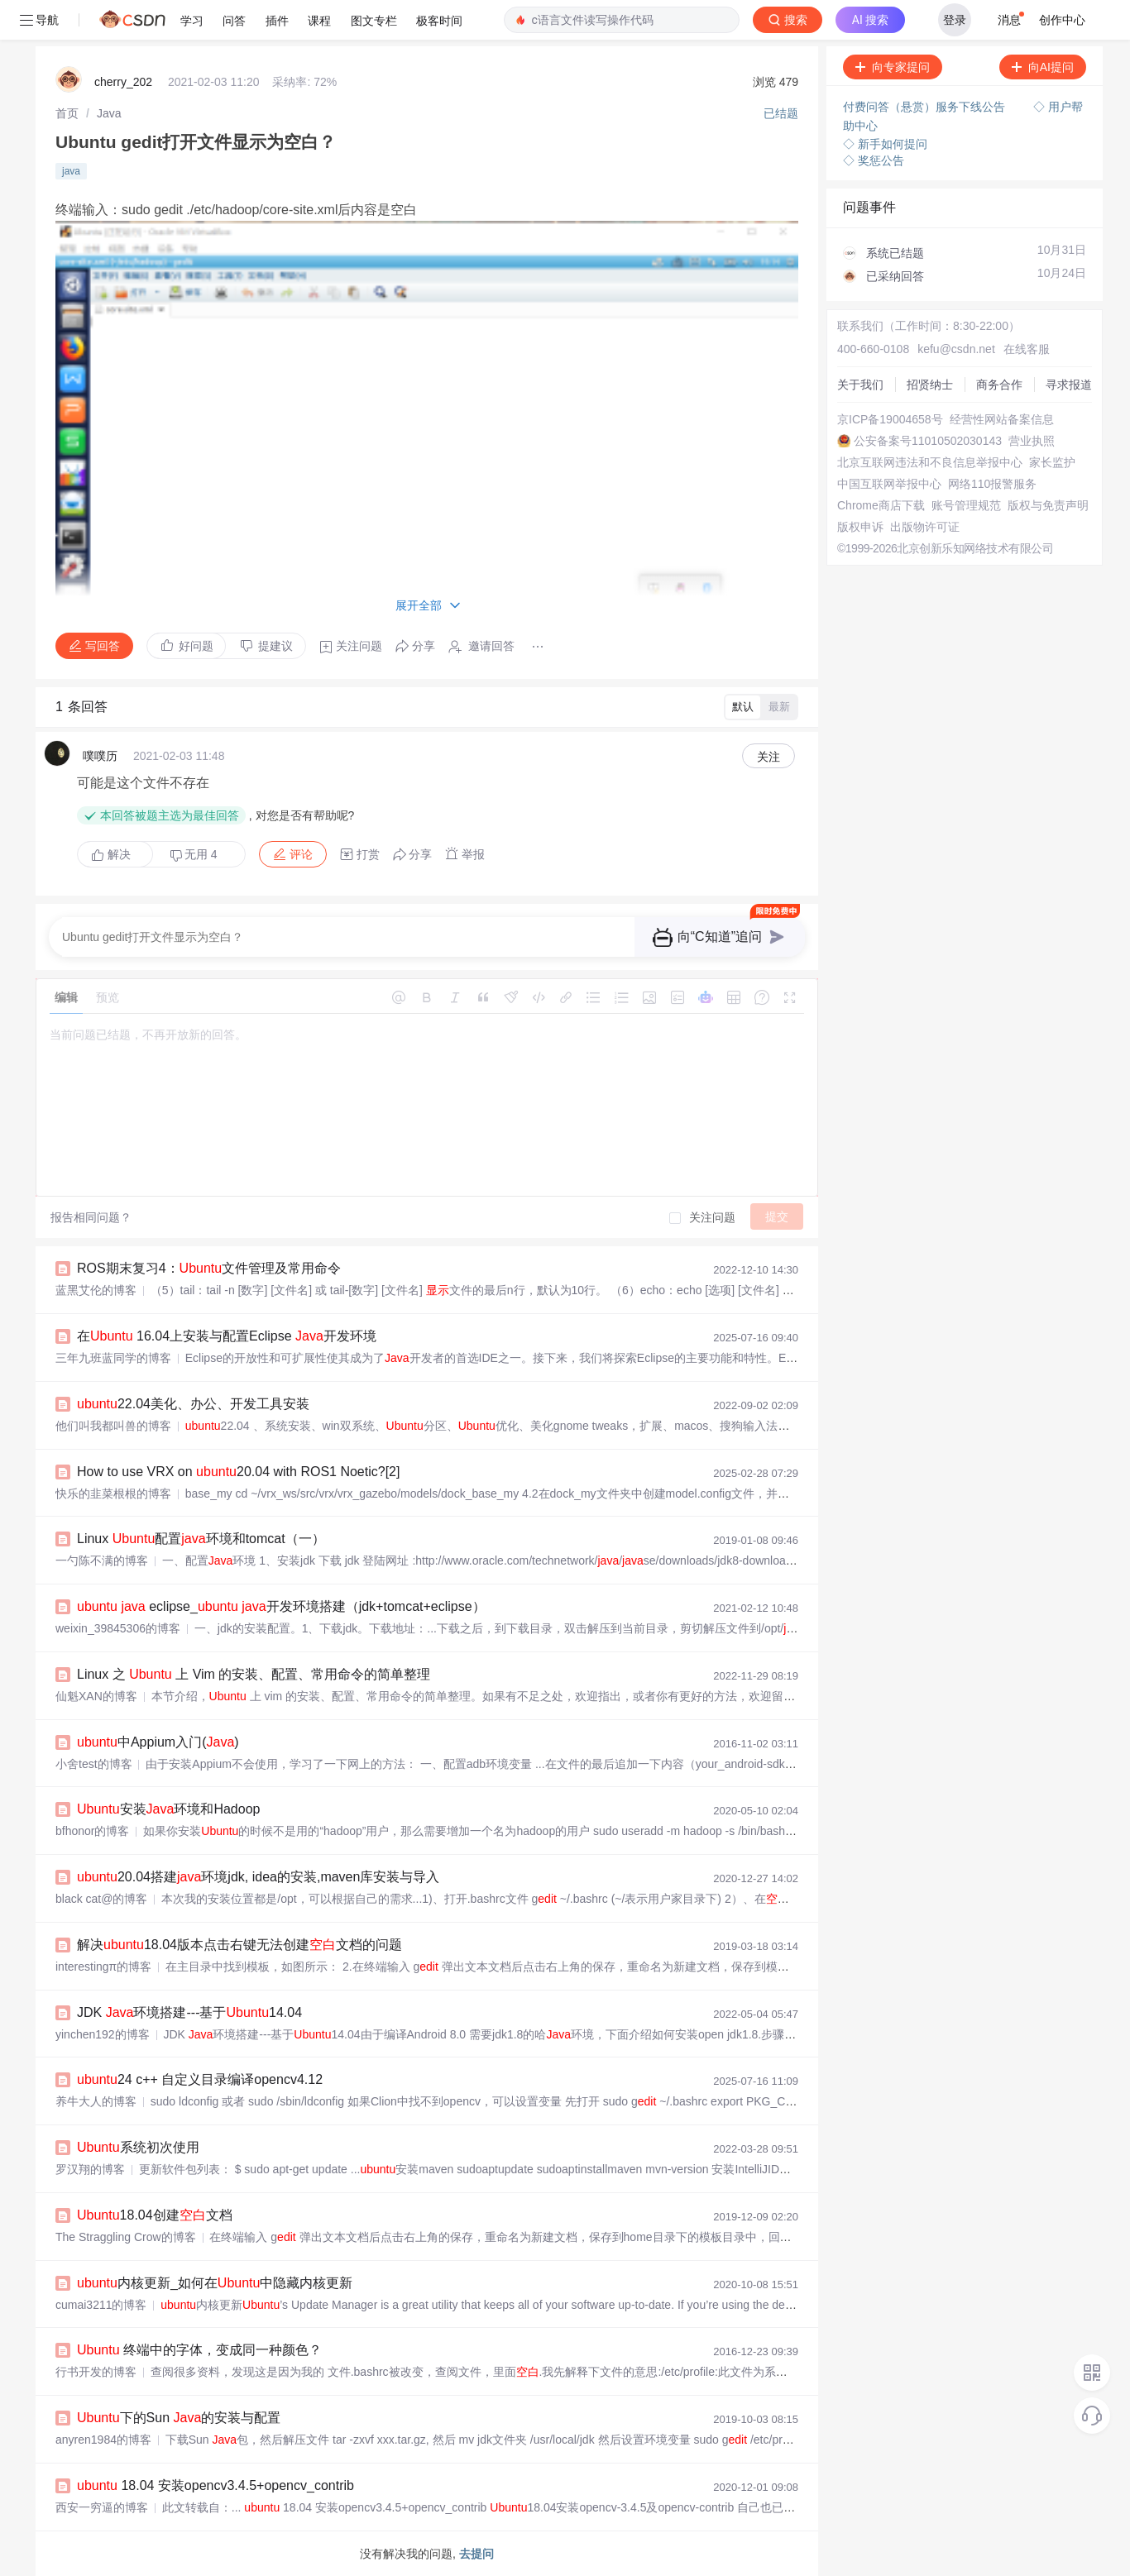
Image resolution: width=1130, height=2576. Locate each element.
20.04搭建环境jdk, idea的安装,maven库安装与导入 (258, 1877)
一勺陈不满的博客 (101, 1560)
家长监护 (1052, 462)
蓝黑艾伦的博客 (95, 1290)
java (71, 171)
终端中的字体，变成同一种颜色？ (199, 2350)
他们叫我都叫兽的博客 (113, 1425)
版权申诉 (860, 526)
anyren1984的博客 (103, 2439)
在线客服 (1026, 349)
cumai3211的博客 (101, 2304)
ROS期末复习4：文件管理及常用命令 (209, 1268)
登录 (954, 19)
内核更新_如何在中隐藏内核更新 (214, 2283)
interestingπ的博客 (103, 1966)
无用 (194, 855)
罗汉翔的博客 (90, 2169)
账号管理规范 (966, 505)
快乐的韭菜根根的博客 (113, 1493)
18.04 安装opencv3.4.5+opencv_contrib (215, 2485)
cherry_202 (123, 81)
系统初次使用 (138, 2147)
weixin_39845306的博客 (117, 1628)
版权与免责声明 (1048, 505)
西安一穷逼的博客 (101, 2507)
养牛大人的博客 (95, 2101)
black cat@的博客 (101, 1898)
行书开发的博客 (95, 2371)
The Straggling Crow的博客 (125, 2237)
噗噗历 (100, 755)
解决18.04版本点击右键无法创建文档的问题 (239, 1945)
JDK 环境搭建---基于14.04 (189, 2012)
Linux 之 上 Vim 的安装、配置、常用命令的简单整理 (253, 1674)
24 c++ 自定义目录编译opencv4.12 (200, 2079)
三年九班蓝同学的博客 (113, 1357)
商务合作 (999, 384)
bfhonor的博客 (92, 1831)
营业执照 (1031, 440)
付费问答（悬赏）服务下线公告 (925, 106)
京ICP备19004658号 (890, 419)
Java (109, 113)
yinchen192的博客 (102, 2034)
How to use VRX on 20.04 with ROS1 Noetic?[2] (238, 1472)
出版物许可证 (925, 526)
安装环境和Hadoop (168, 1809)
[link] (67, 113)
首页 (67, 113)
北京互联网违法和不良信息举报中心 (929, 462)
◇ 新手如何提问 (885, 144)
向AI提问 (1043, 67)
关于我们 (860, 384)
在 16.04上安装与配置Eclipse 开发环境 (226, 1336)
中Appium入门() (158, 1742)
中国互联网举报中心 (889, 483)
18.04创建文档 (154, 2215)
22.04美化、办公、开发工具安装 (193, 1404)
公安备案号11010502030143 (928, 440)
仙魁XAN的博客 (96, 1696)
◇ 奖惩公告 (873, 160)
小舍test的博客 (93, 1764)
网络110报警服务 (992, 483)
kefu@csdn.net (956, 349)
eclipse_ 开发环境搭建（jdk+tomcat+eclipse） (281, 1606)
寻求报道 (1069, 384)
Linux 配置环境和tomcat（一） (201, 1539)
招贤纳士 (930, 384)
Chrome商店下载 (881, 505)
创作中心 (1062, 19)
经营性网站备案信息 (1002, 419)
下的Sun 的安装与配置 (178, 2418)
